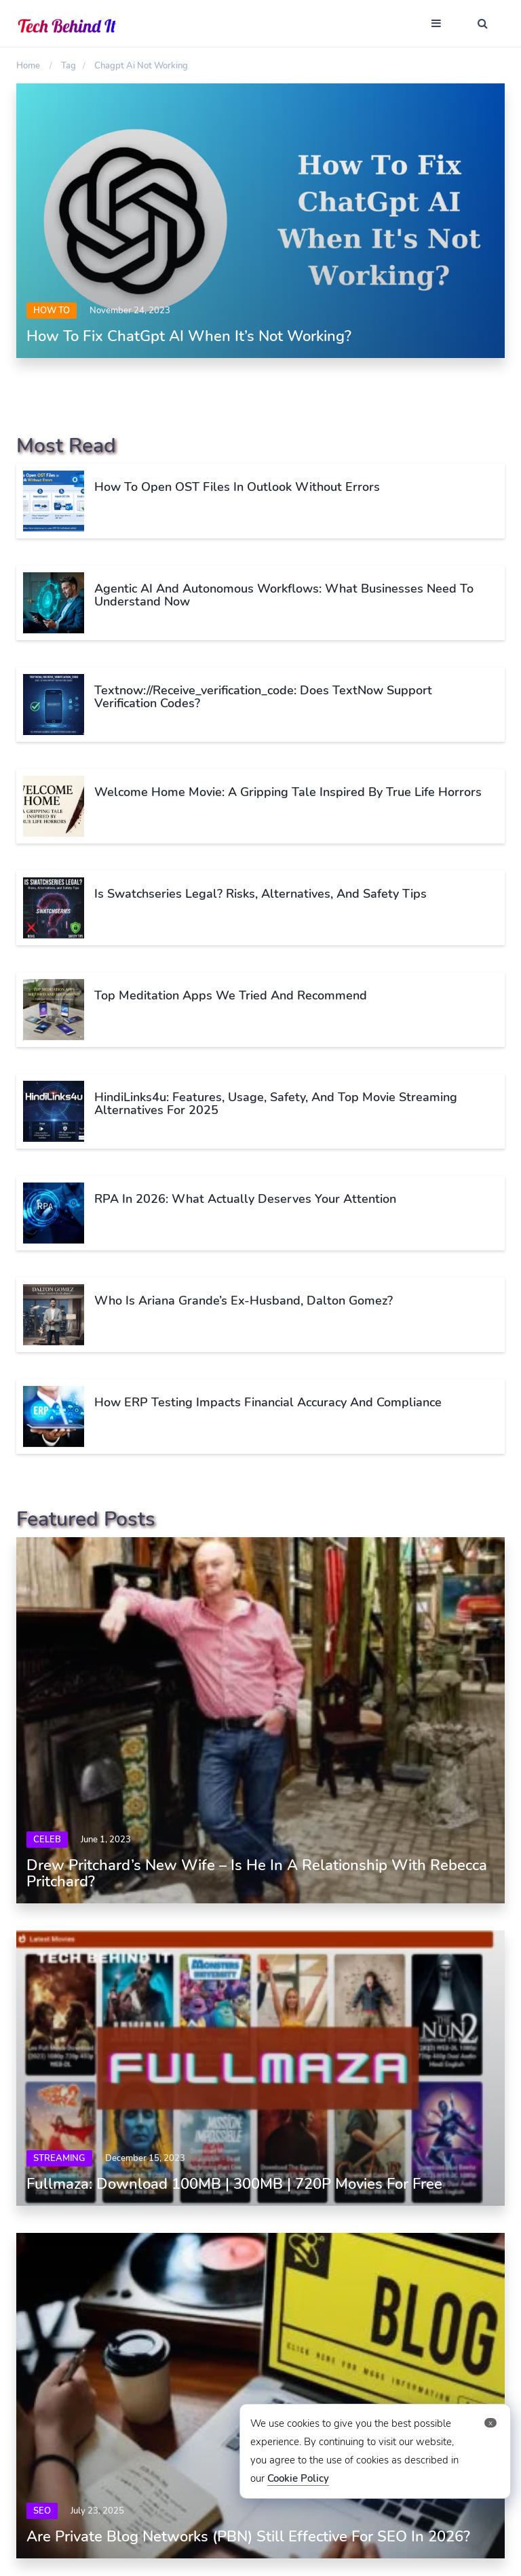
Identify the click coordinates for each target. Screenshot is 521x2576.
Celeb (47, 1840)
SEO (42, 2511)
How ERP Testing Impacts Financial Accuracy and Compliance (268, 1402)
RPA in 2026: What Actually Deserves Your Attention (247, 1199)
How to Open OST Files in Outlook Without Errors (237, 487)
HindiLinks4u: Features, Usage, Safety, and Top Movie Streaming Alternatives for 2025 (275, 1104)
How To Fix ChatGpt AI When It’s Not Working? (188, 336)
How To (51, 310)
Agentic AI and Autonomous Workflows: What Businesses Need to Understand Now (284, 595)
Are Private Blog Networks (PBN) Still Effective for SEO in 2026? (248, 2537)
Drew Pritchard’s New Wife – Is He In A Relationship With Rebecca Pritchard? (256, 1873)
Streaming (59, 2158)
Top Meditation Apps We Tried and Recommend (230, 995)
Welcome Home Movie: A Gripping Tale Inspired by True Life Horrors (288, 792)
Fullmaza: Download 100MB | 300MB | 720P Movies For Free (234, 2184)
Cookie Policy (298, 2478)
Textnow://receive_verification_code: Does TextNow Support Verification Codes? (263, 697)
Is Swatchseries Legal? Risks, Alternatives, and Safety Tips (260, 894)
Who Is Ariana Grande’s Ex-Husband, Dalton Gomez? (243, 1300)
